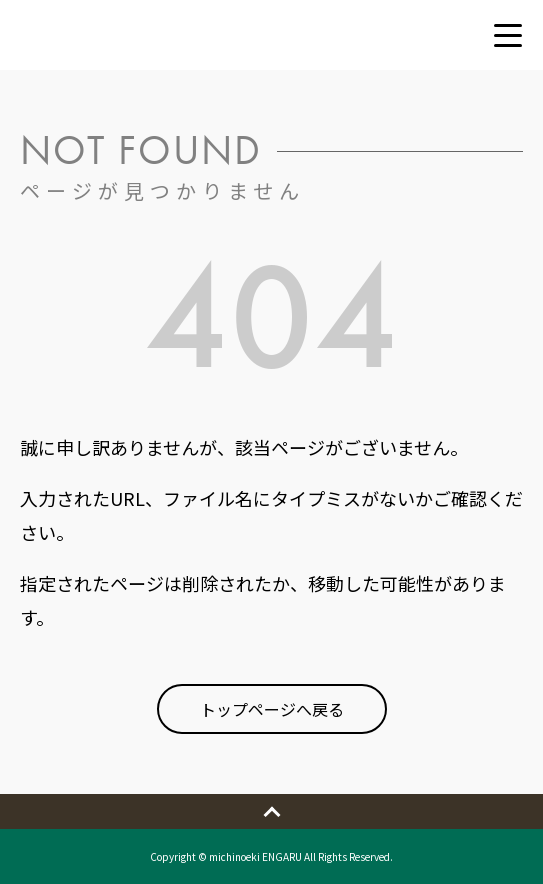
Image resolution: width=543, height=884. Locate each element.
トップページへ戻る (272, 709)
